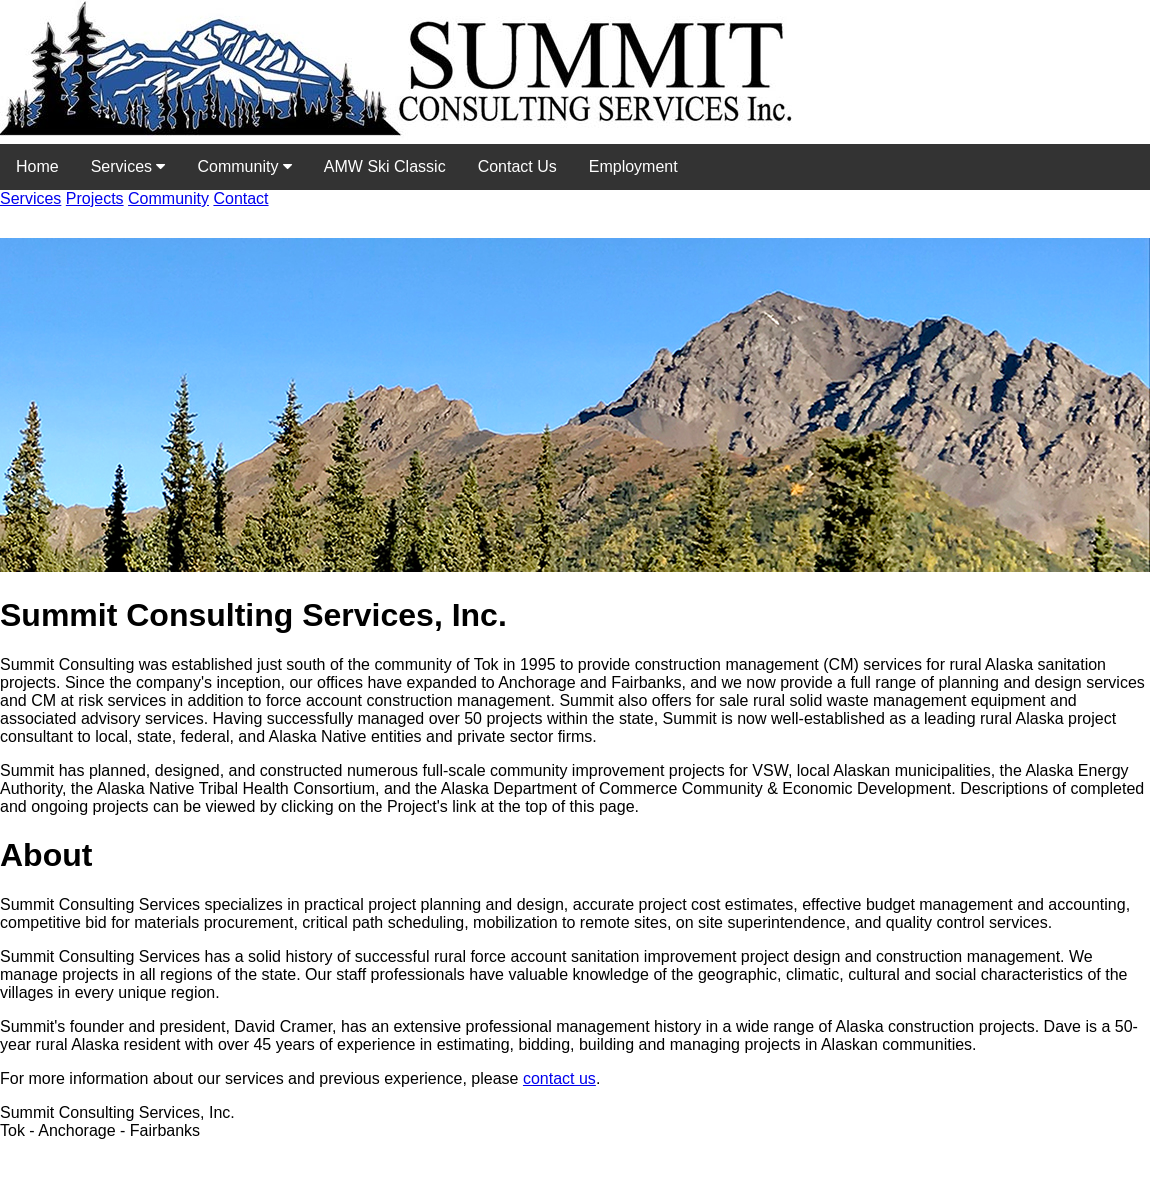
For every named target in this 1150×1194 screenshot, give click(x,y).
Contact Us (517, 166)
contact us (559, 1078)
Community (244, 166)
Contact (240, 198)
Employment (633, 166)
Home (37, 166)
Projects (95, 198)
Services (128, 166)
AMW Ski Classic (385, 166)
